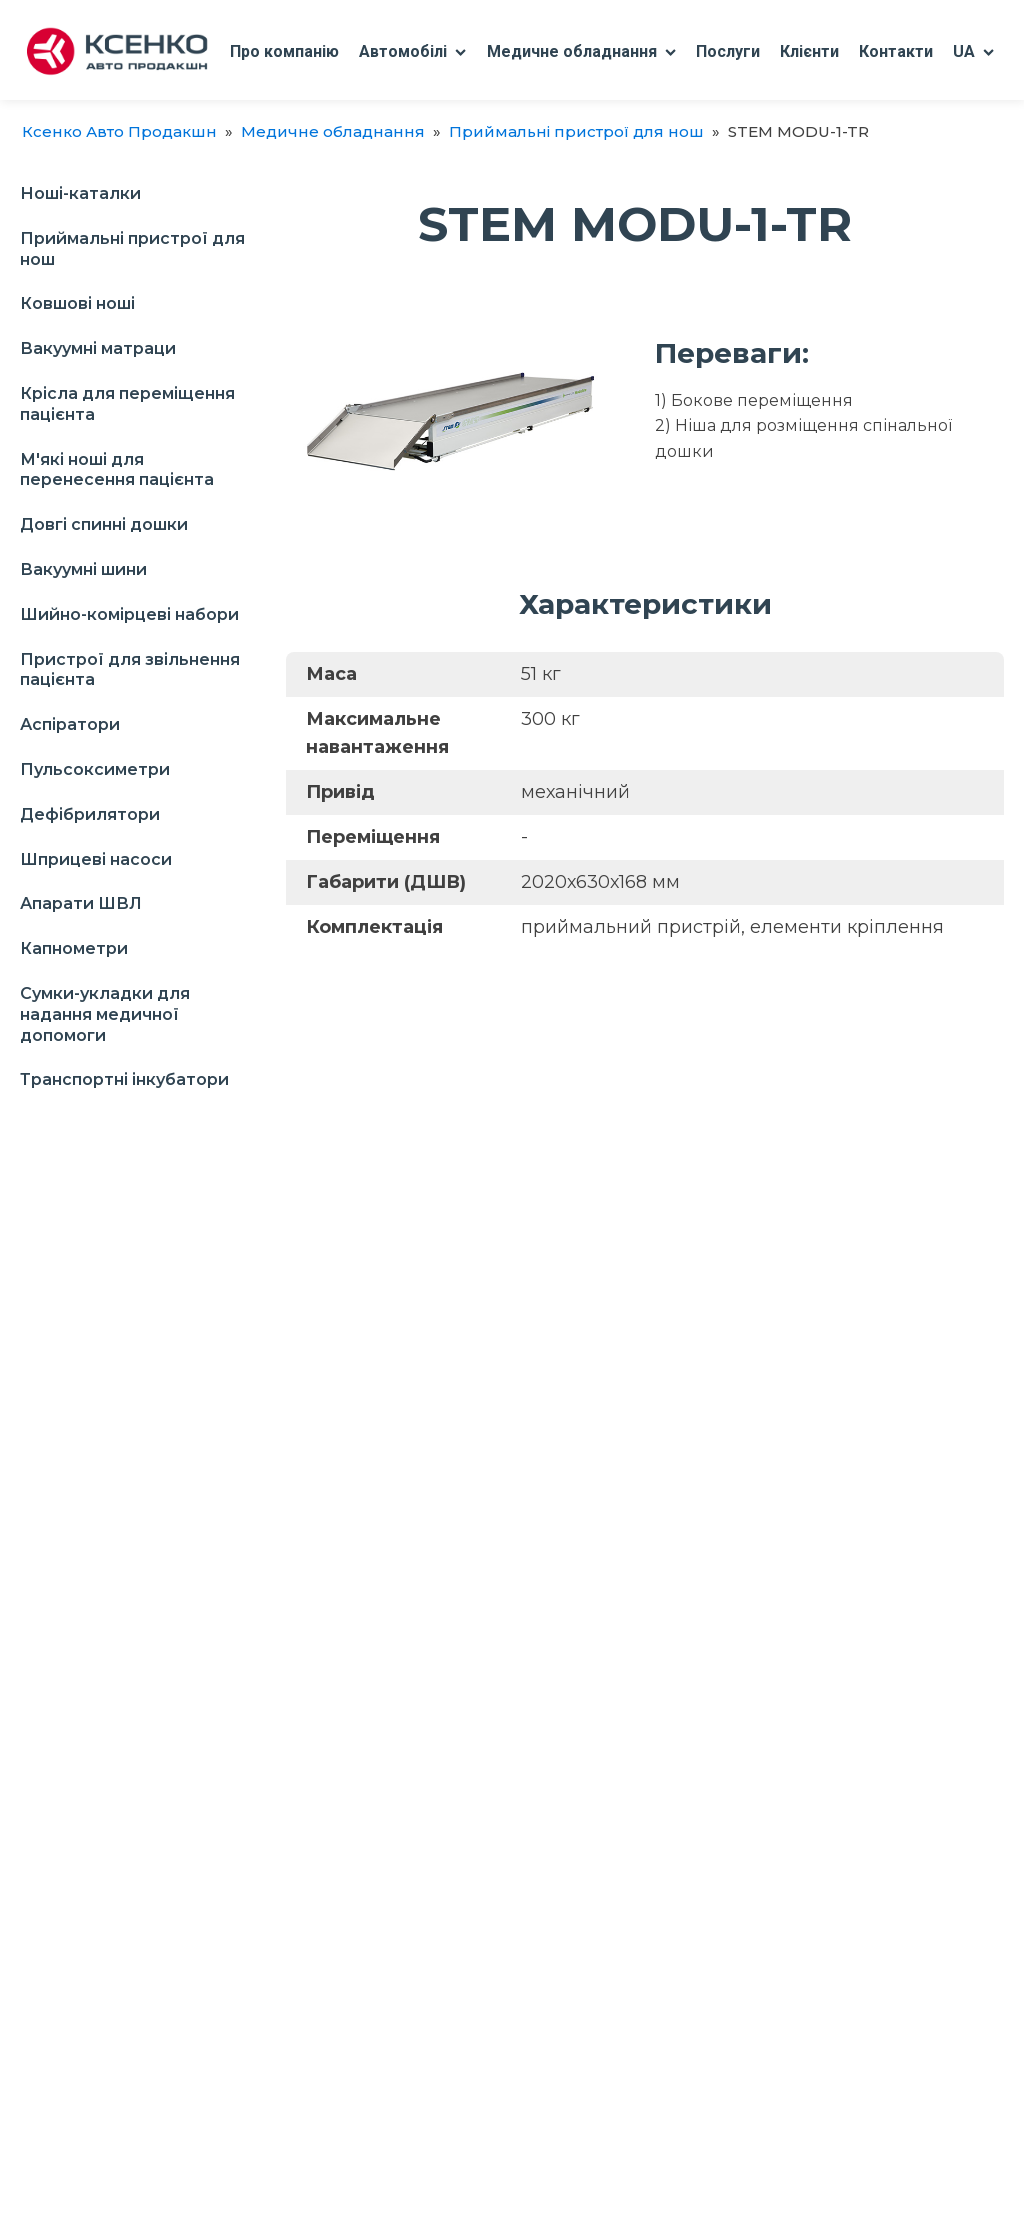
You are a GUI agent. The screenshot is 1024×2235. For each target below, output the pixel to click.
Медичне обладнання (581, 51)
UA (973, 51)
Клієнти (809, 51)
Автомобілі (412, 51)
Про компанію (284, 51)
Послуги (728, 51)
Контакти (896, 51)
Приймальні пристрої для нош (576, 131)
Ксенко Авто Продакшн (119, 131)
